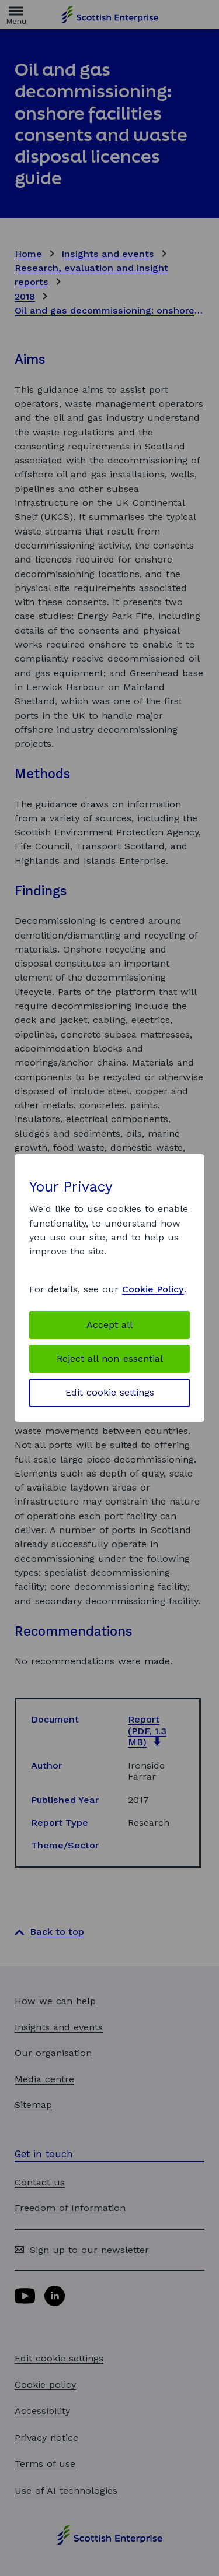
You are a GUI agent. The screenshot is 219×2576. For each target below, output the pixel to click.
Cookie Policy (153, 1289)
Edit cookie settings (109, 1392)
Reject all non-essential (110, 1358)
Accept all (109, 1324)
